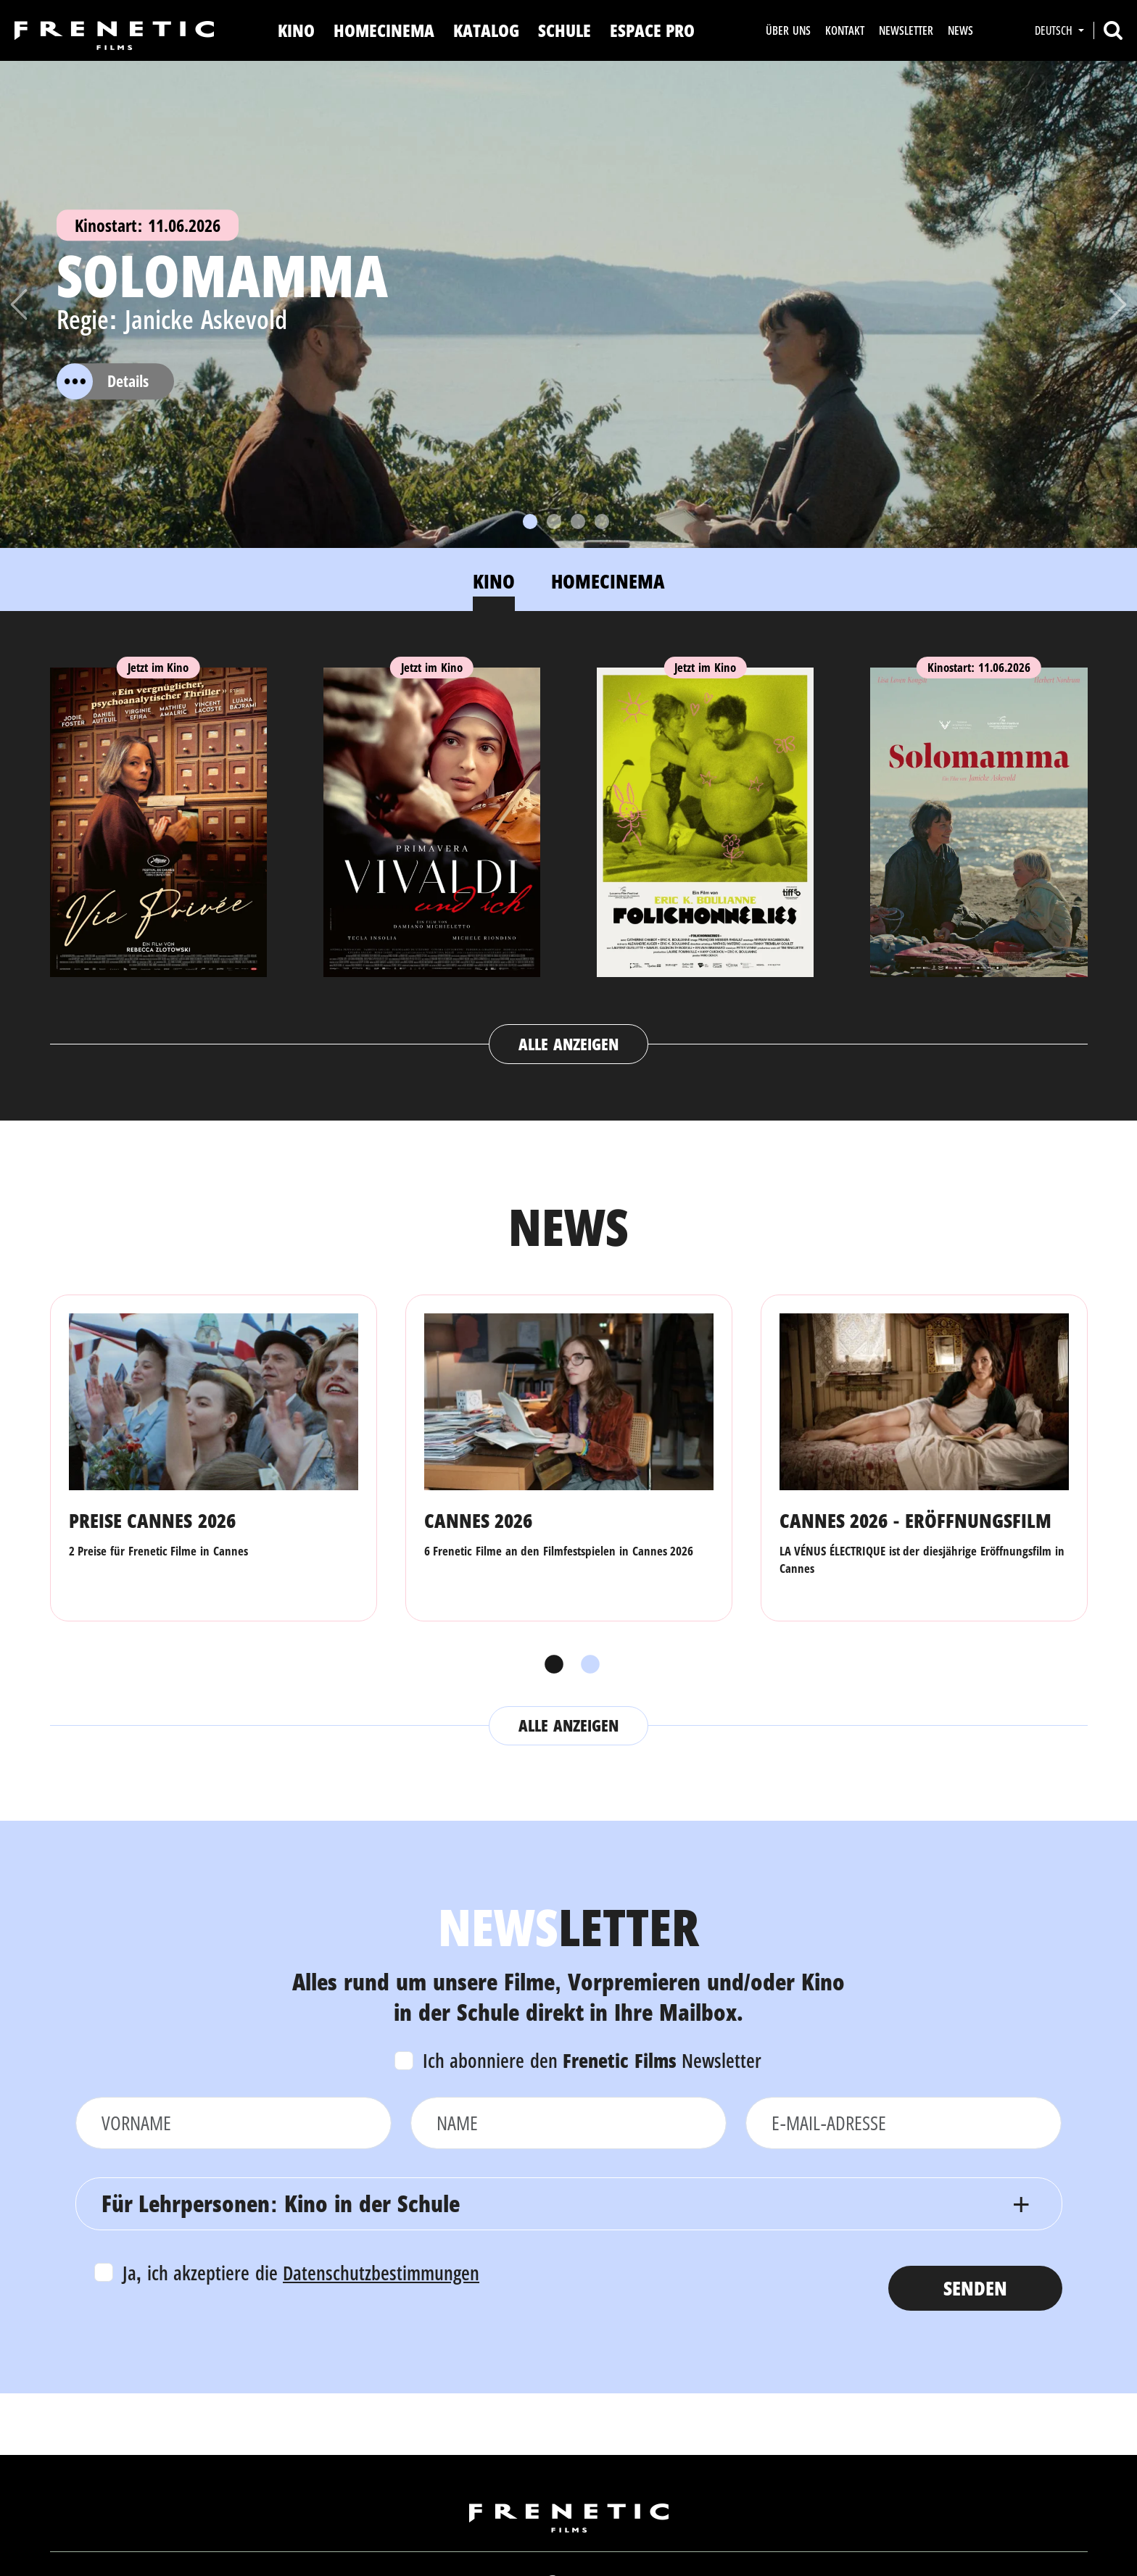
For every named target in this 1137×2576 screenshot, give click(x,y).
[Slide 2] (554, 521)
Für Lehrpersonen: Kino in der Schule (281, 2203)
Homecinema (384, 30)
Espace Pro (652, 30)
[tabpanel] (569, 851)
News (960, 30)
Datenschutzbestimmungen (381, 2272)
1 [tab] (550, 1665)
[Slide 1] (530, 521)
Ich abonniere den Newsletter (592, 2060)
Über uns (788, 30)
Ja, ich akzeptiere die (301, 2272)
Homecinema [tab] (608, 581)
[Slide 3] (578, 521)
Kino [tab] (494, 581)
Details (103, 381)
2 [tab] (586, 1665)
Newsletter (906, 30)
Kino (296, 30)
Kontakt (844, 30)
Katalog (486, 30)
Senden (975, 2287)
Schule (564, 30)
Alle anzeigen (568, 1044)
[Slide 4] (602, 521)
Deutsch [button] (1055, 30)
